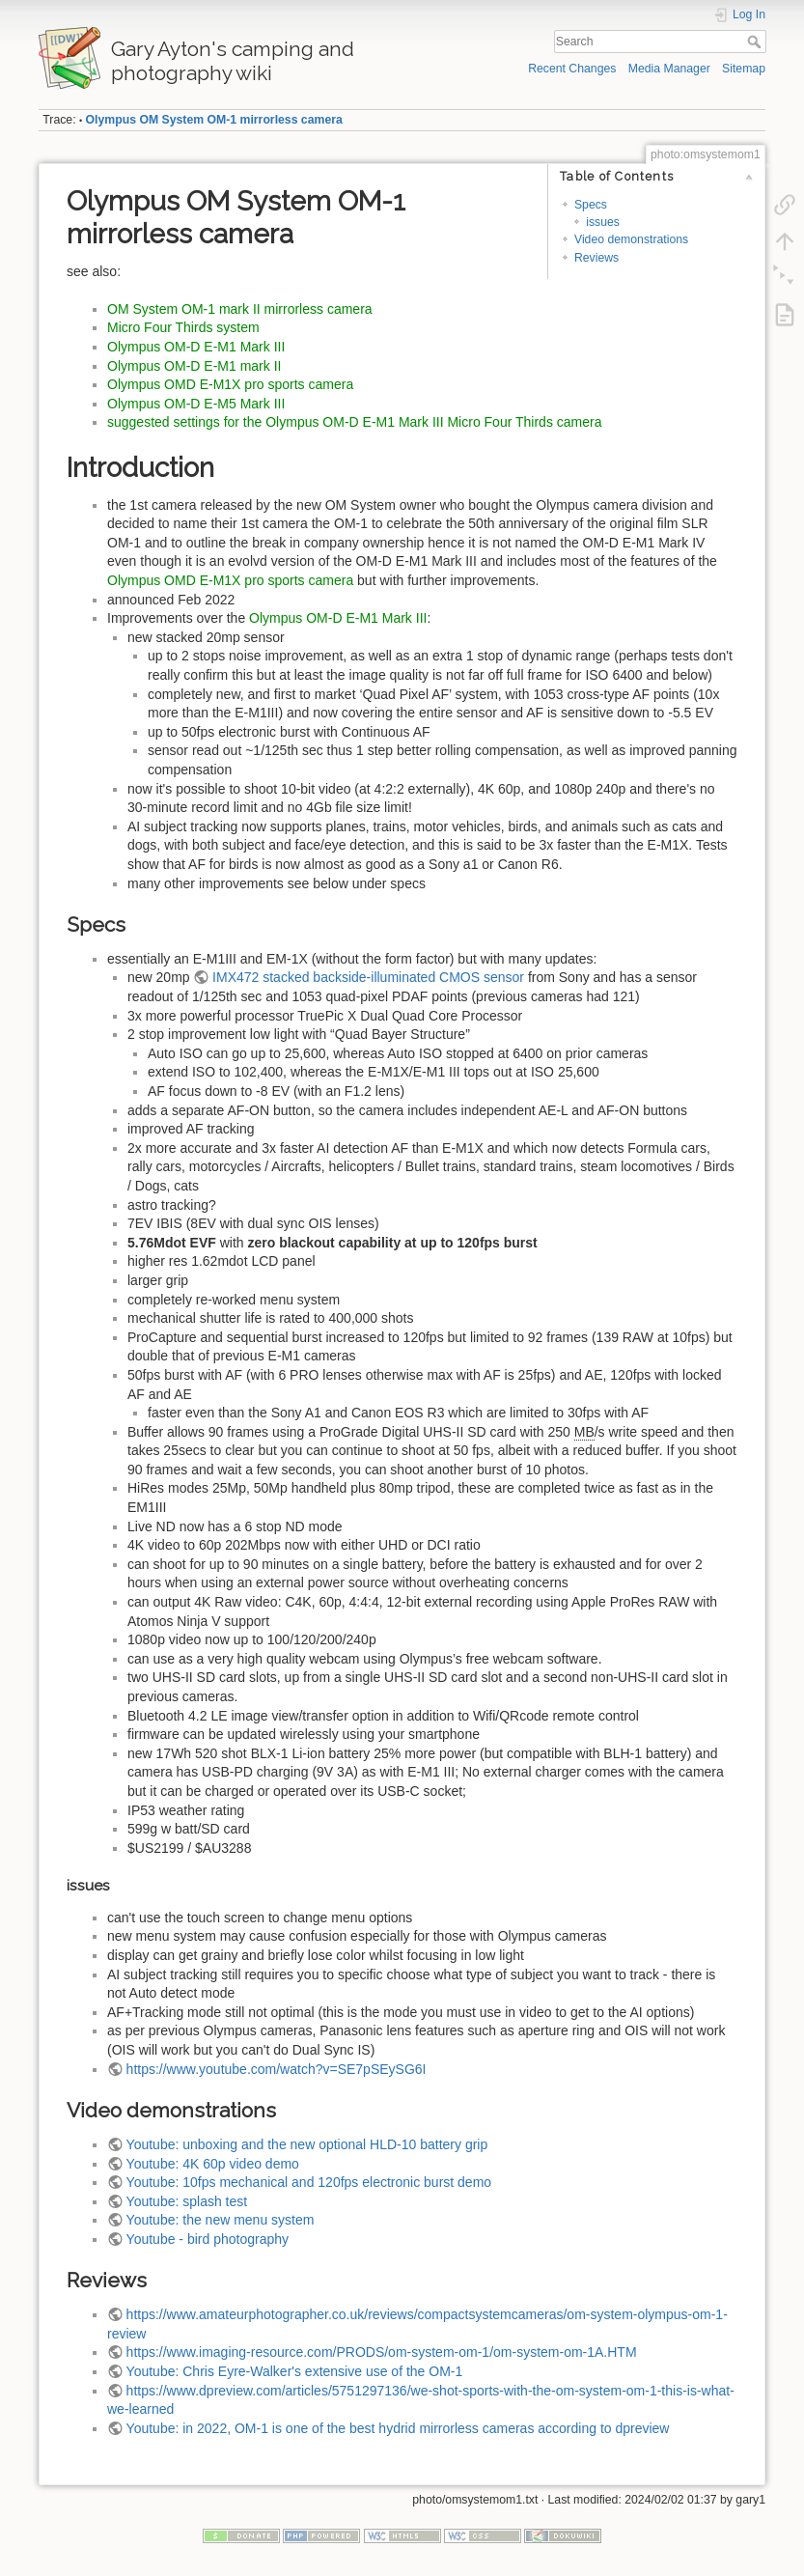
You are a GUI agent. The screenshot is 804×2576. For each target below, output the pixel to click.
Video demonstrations (631, 239)
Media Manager (669, 68)
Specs (590, 204)
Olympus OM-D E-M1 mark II (194, 366)
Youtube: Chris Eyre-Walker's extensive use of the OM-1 (294, 2371)
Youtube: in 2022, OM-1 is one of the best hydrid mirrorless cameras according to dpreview (398, 2428)
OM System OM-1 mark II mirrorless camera (240, 309)
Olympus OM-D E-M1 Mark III (196, 346)
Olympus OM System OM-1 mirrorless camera (214, 119)
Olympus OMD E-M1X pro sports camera (230, 384)
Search (756, 41)
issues (603, 222)
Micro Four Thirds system (183, 327)
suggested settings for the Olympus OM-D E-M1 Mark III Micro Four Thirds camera (354, 422)
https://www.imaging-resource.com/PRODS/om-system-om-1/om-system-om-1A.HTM (381, 2352)
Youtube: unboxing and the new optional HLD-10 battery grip (307, 2144)
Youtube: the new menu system (220, 2219)
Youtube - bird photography (207, 2239)
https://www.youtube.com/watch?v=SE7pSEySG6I (276, 2069)
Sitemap (743, 68)
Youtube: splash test (187, 2201)
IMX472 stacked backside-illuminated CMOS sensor (368, 977)
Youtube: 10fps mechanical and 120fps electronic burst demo (309, 2182)
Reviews (596, 258)
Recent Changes (572, 68)
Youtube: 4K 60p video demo (212, 2163)
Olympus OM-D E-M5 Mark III (196, 403)
